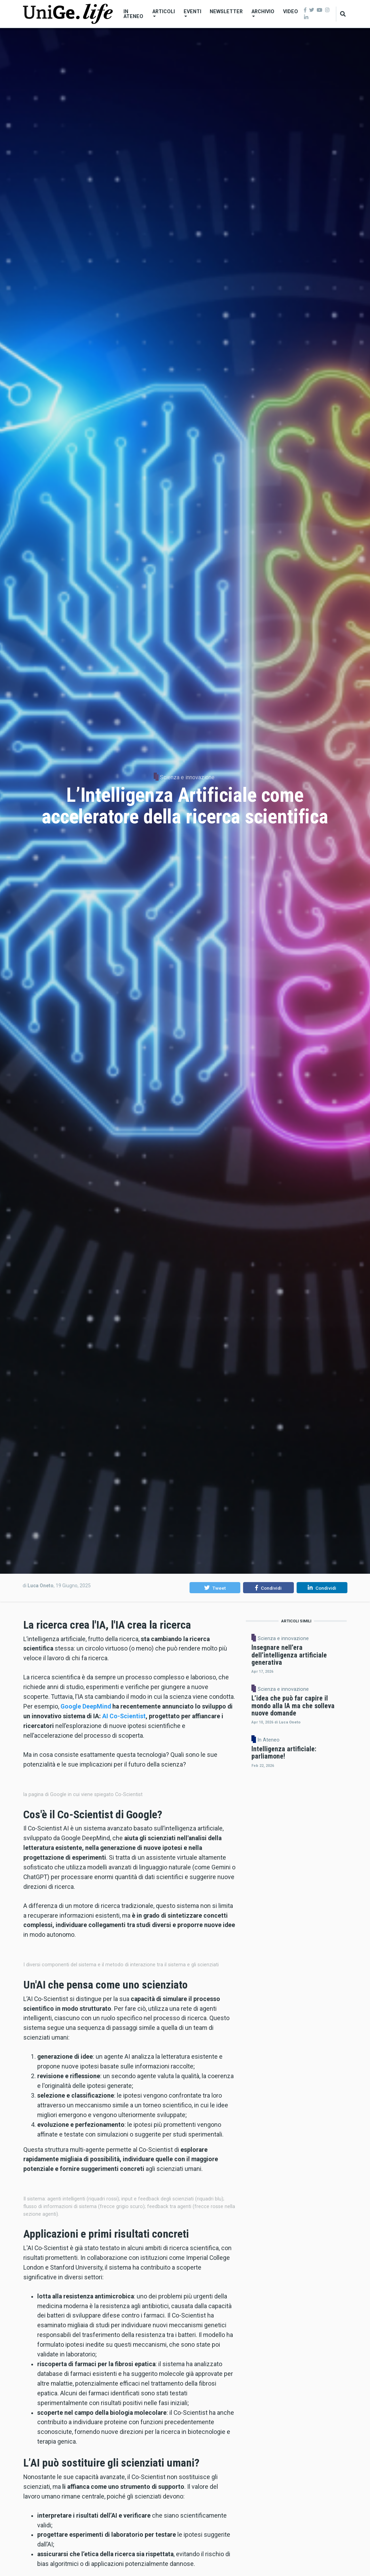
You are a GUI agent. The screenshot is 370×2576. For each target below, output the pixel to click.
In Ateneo (133, 14)
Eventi (192, 13)
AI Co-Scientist (124, 1716)
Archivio (262, 13)
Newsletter (226, 11)
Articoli (163, 13)
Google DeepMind (86, 1706)
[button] (215, 1587)
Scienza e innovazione (187, 777)
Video (290, 11)
